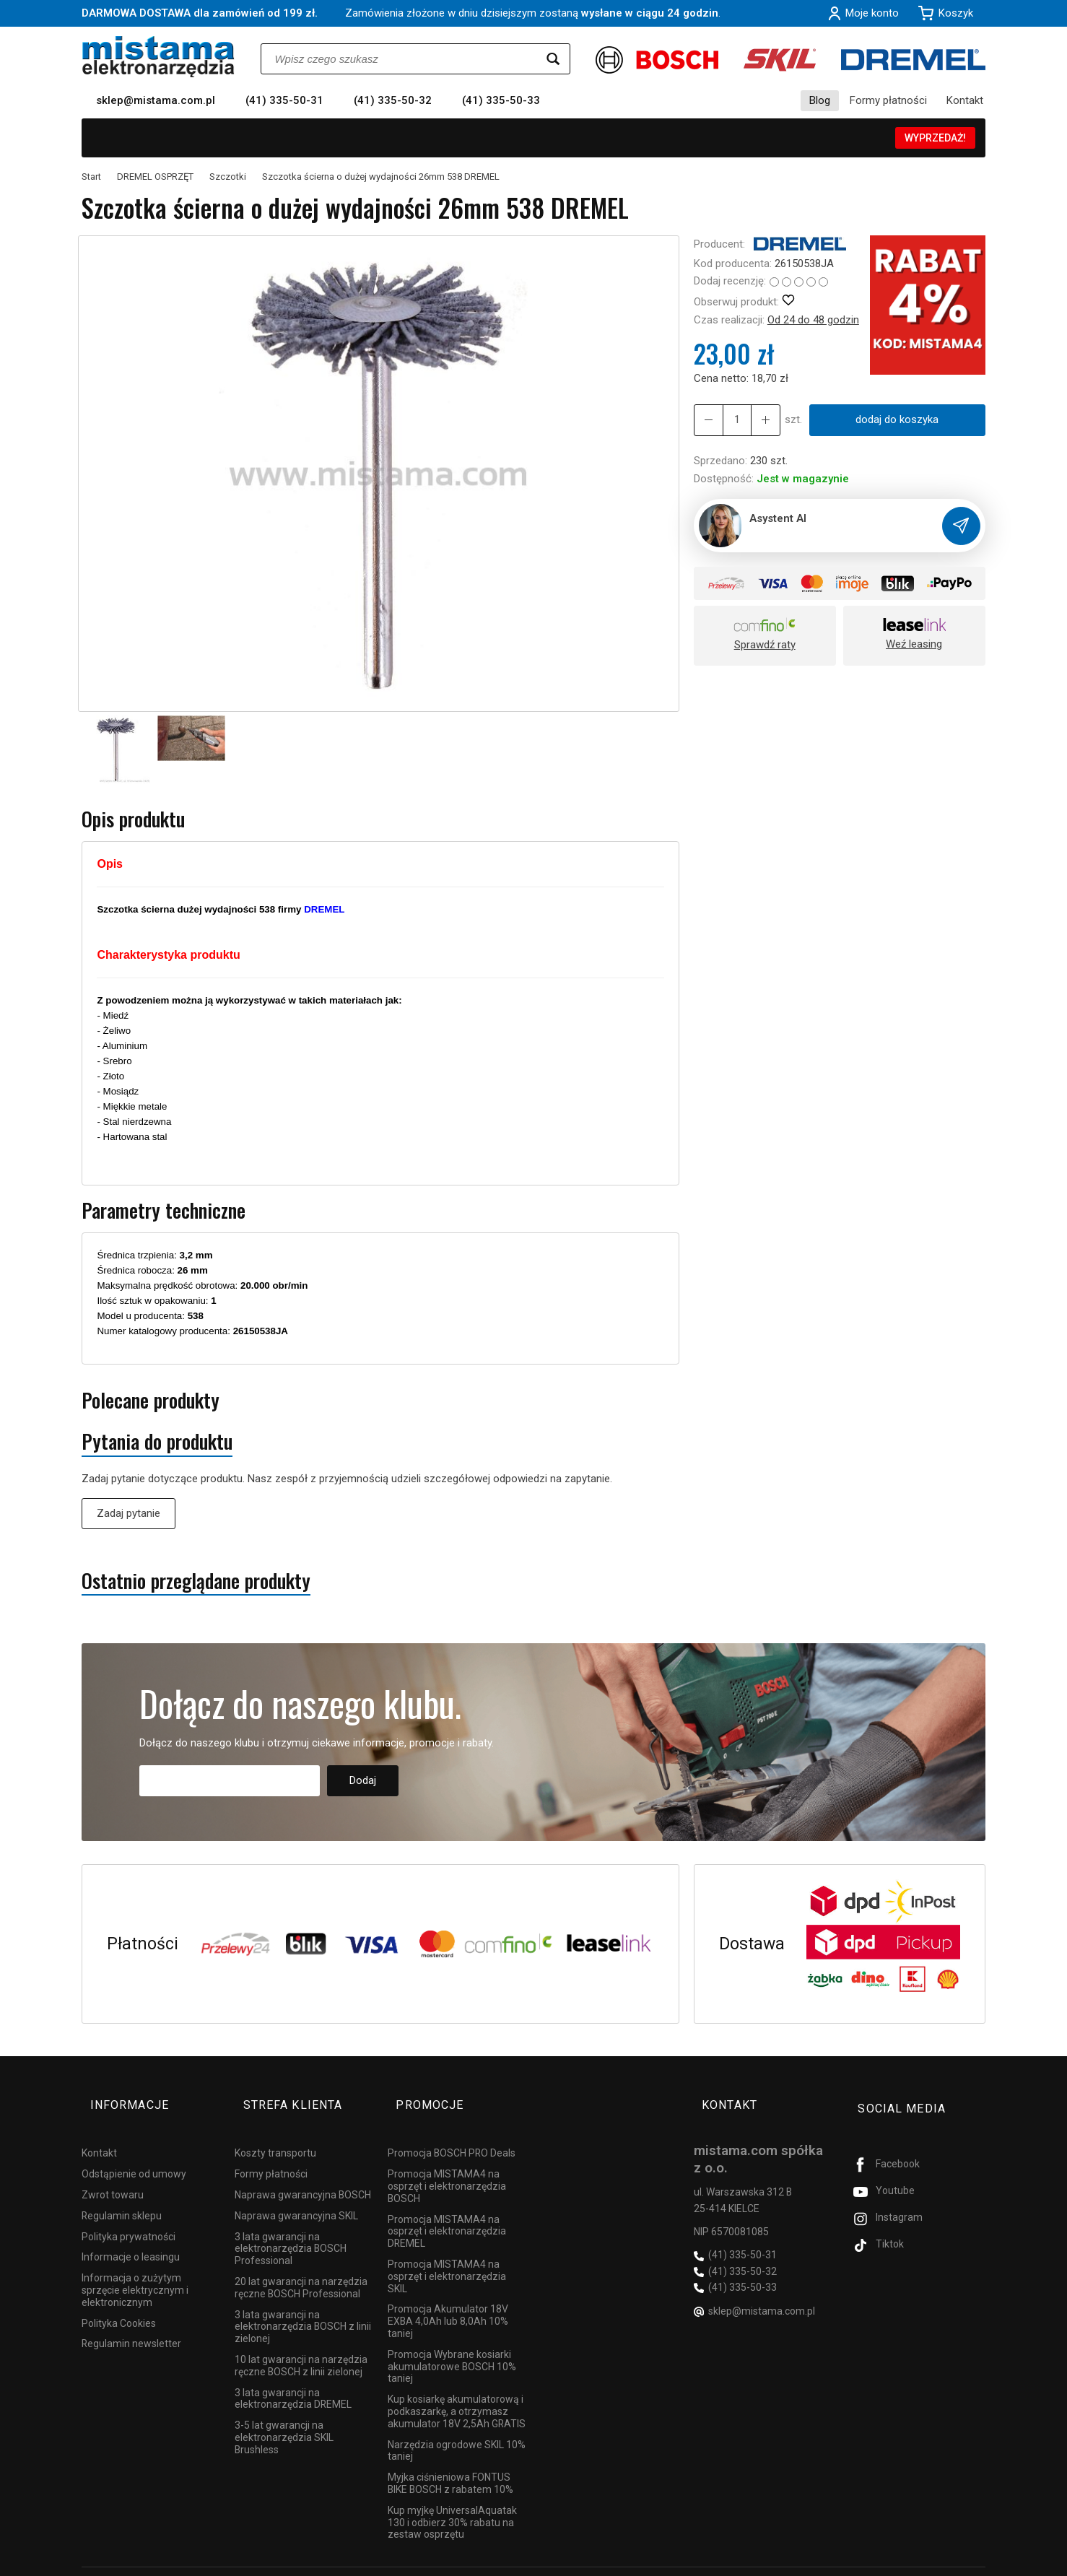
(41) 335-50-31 (284, 100)
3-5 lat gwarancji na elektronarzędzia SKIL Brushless (284, 2417)
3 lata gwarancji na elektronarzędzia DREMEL (293, 2378)
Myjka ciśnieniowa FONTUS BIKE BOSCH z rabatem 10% (450, 2463)
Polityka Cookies (119, 2302)
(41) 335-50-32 (393, 100)
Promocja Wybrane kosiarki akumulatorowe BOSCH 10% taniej (452, 2346)
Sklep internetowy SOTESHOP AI (922, 2562)
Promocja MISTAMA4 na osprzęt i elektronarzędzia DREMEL (447, 2211)
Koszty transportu (275, 2132)
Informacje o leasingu (131, 2236)
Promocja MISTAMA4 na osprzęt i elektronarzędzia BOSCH (447, 2166)
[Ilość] (732, 419)
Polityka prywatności (128, 2216)
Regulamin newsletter (131, 2323)
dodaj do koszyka (891, 419)
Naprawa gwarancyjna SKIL (296, 2195)
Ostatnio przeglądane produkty (196, 1581)
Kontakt (964, 100)
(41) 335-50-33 (501, 100)
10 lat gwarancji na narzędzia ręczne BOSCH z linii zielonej (301, 2345)
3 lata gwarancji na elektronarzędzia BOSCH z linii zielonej (303, 2306)
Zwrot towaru (113, 2174)
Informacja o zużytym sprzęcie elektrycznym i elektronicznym (135, 2270)
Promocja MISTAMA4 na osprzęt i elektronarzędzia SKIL (447, 2256)
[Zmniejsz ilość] (758, 419)
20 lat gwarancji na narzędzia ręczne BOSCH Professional (301, 2267)
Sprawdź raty (765, 644)
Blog (819, 100)
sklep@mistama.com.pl (155, 100)
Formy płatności (888, 100)
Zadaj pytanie (128, 1513)
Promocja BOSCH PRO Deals (451, 2132)
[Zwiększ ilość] (706, 419)
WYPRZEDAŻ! (935, 138)
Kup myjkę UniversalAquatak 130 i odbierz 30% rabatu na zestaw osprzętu (452, 2502)
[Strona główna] (158, 56)
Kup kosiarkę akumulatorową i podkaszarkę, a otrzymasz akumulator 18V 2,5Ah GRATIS (457, 2391)
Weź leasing (914, 644)
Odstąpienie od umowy (134, 2153)
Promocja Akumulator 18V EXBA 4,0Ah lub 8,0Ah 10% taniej (448, 2301)
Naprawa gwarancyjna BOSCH (303, 2174)
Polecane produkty (150, 1400)
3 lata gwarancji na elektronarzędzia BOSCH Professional (291, 2228)
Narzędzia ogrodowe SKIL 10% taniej (457, 2430)
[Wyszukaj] (553, 58)
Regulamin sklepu (122, 2195)
